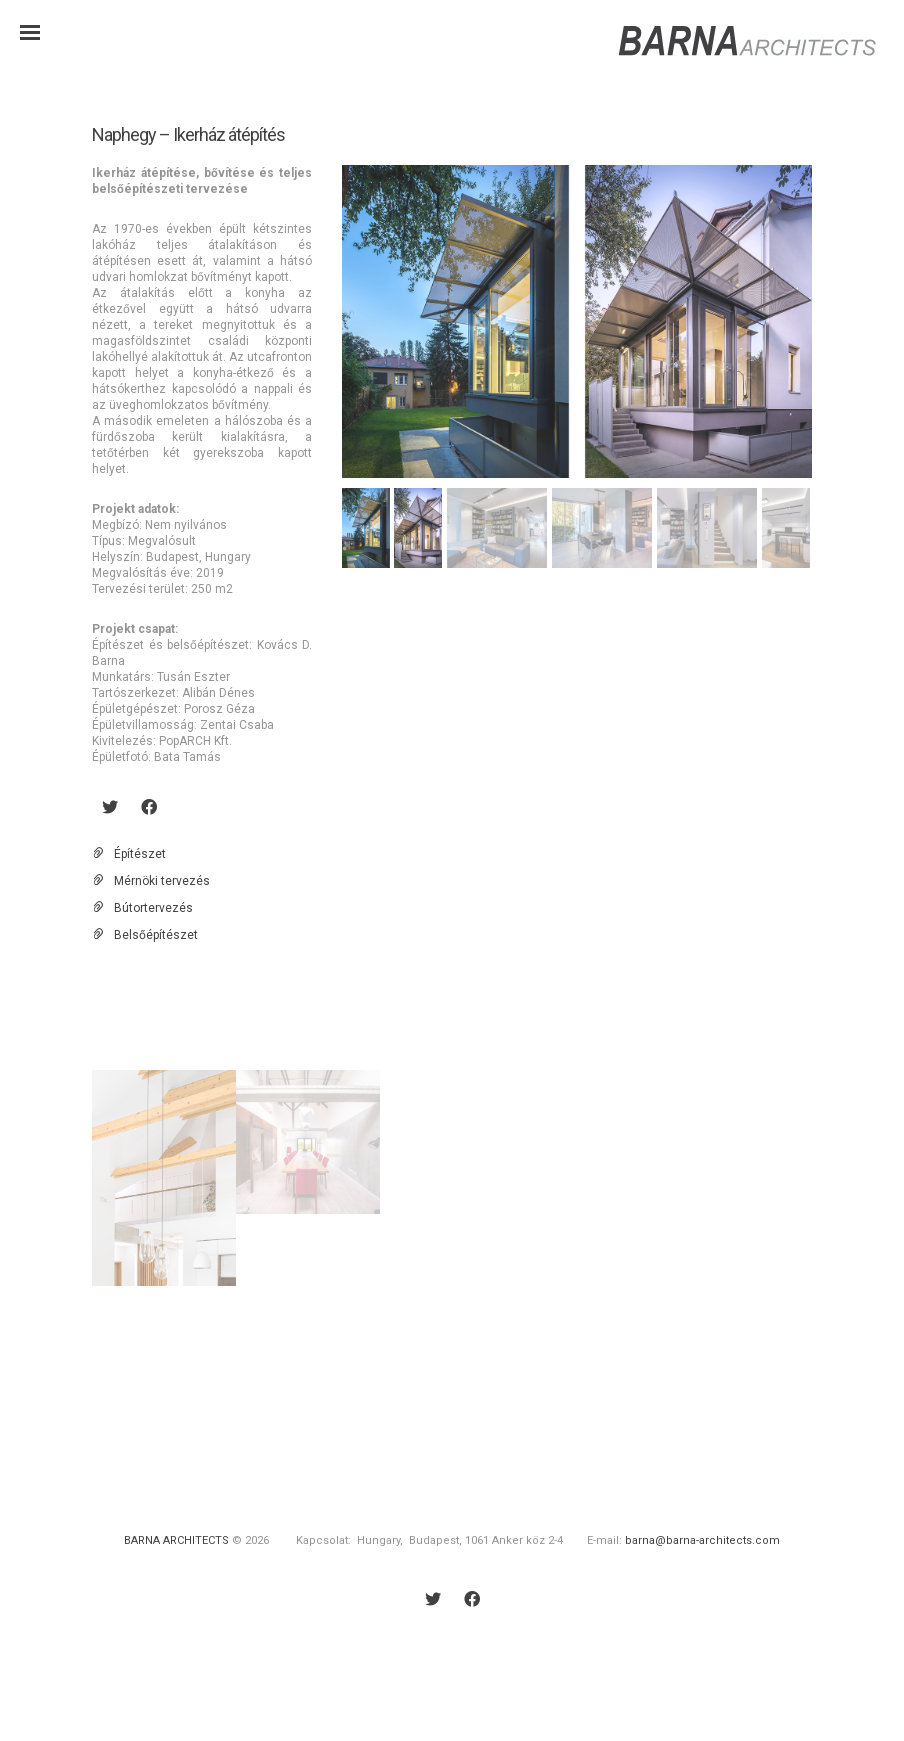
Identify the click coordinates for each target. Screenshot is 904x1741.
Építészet (140, 854)
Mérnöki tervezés (162, 881)
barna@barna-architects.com (702, 1540)
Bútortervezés (153, 908)
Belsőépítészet (156, 935)
